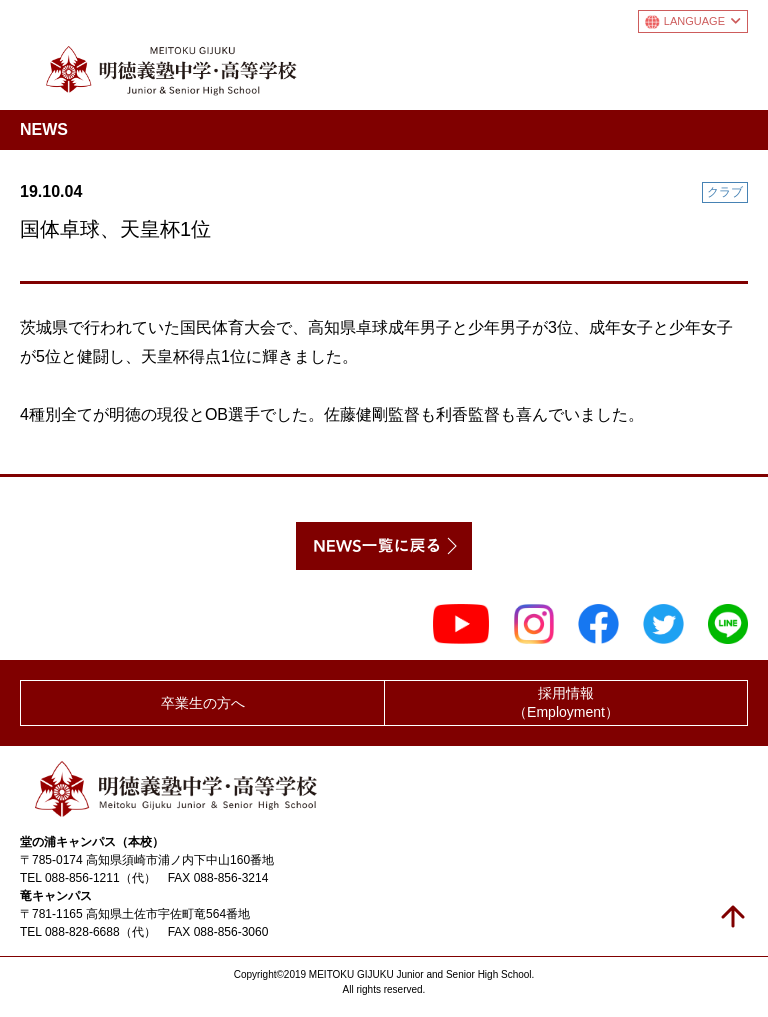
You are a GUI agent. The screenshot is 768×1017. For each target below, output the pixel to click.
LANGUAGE (702, 21)
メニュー (731, 66)
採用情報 (566, 703)
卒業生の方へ (203, 703)
